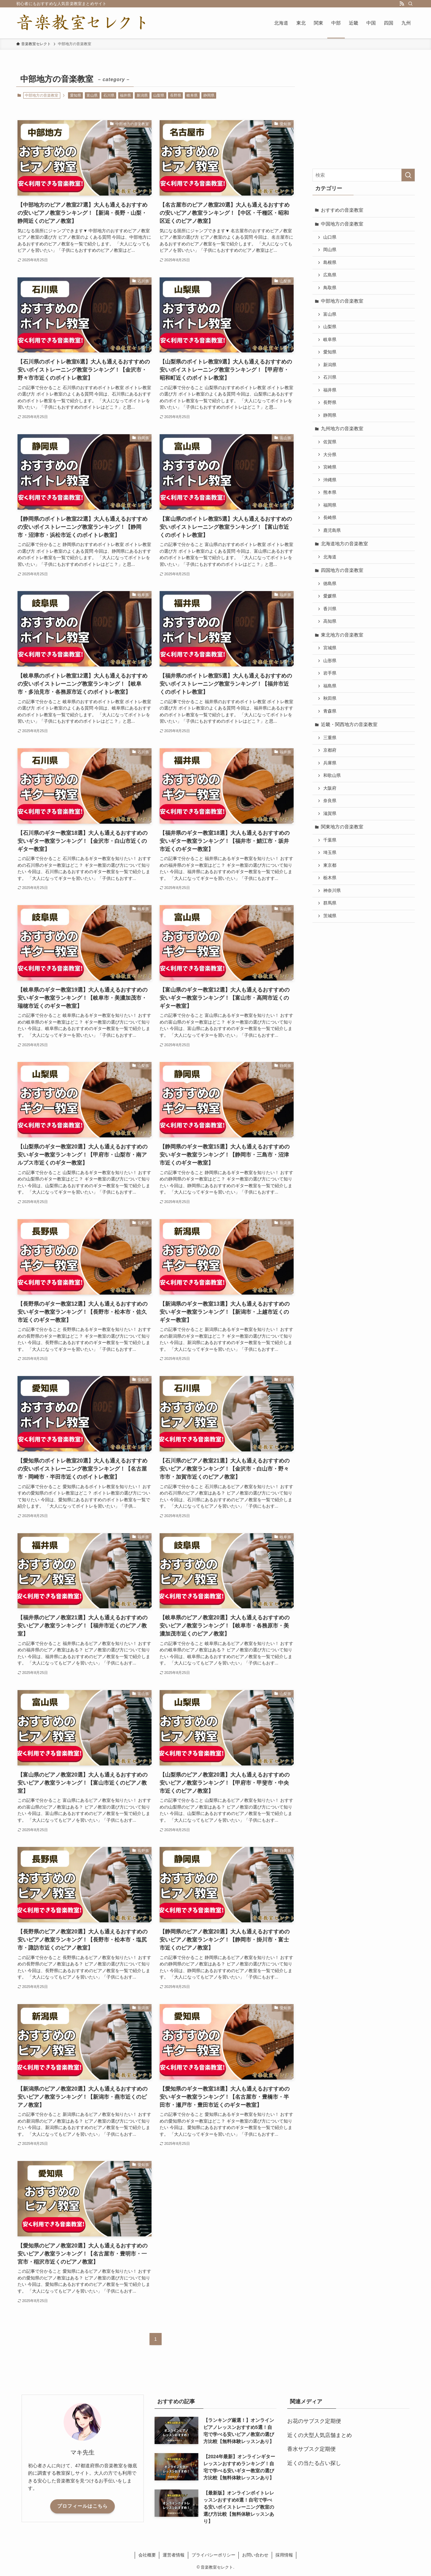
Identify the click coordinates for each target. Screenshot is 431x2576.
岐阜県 (192, 95)
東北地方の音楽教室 (342, 635)
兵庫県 (329, 763)
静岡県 (208, 95)
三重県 (329, 737)
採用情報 (284, 2554)
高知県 (329, 621)
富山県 (92, 95)
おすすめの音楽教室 (342, 210)
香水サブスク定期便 (311, 2449)
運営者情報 (174, 2554)
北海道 (329, 557)
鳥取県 (329, 287)
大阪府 (329, 788)
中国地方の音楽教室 (342, 224)
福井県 (125, 95)
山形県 (329, 660)
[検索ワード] (363, 175)
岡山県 (329, 249)
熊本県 (329, 492)
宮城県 (329, 648)
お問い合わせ (255, 2554)
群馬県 (329, 903)
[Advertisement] (363, 114)
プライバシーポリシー (213, 2554)
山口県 (329, 237)
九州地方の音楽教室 (342, 428)
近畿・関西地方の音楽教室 (349, 724)
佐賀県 (329, 442)
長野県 (175, 95)
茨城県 (329, 916)
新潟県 (142, 95)
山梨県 (158, 95)
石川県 (108, 95)
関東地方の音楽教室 (342, 826)
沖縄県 (329, 480)
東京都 (329, 865)
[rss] (401, 3)
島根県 (329, 262)
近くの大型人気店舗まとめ (319, 2435)
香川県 (329, 609)
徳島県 (329, 583)
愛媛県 (329, 596)
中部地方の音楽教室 (342, 301)
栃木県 (329, 877)
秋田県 (329, 698)
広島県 (329, 275)
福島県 (329, 686)
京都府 (329, 750)
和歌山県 (332, 775)
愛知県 (75, 95)
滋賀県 (329, 813)
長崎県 (329, 517)
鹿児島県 (332, 530)
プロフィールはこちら (82, 2506)
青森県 (329, 711)
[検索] (410, 3)
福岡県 (329, 505)
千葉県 (329, 840)
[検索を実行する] (408, 175)
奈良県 (329, 800)
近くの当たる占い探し (314, 2463)
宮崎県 (329, 467)
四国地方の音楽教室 (342, 570)
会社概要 (147, 2554)
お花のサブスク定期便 (314, 2421)
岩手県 (329, 673)
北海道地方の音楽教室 (344, 543)
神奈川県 (332, 890)
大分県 (329, 454)
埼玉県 (329, 852)
